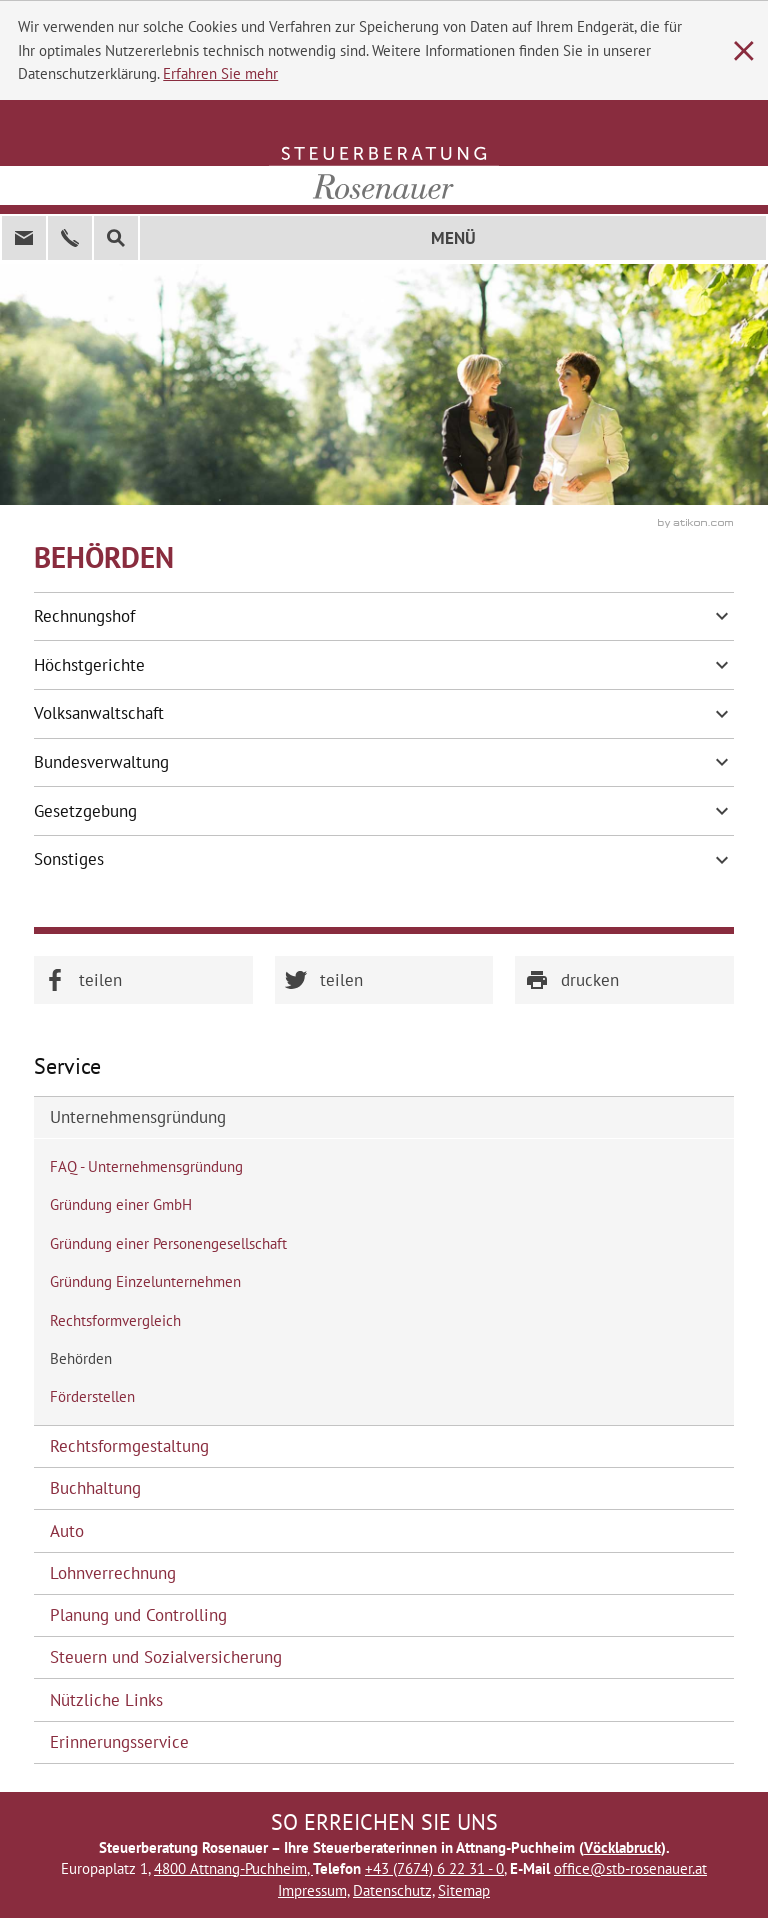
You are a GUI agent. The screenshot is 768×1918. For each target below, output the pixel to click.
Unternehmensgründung (138, 1117)
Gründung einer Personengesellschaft (168, 1243)
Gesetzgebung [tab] (384, 811)
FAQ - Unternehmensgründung (146, 1166)
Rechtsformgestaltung (129, 1446)
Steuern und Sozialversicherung (166, 1657)
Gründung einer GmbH (121, 1204)
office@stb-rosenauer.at (630, 1868)
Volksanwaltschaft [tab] (384, 714)
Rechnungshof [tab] (384, 616)
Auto (67, 1531)
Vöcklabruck (622, 1847)
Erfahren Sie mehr (220, 73)
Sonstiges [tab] (384, 860)
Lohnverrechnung (113, 1573)
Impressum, (313, 1890)
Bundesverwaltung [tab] (384, 762)
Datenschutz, (393, 1890)
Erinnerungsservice (119, 1742)
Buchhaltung (95, 1488)
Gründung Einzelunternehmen (145, 1281)
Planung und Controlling (138, 1615)
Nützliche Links (106, 1700)
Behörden (81, 1358)
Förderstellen (92, 1396)
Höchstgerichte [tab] (384, 665)
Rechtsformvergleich (115, 1320)
